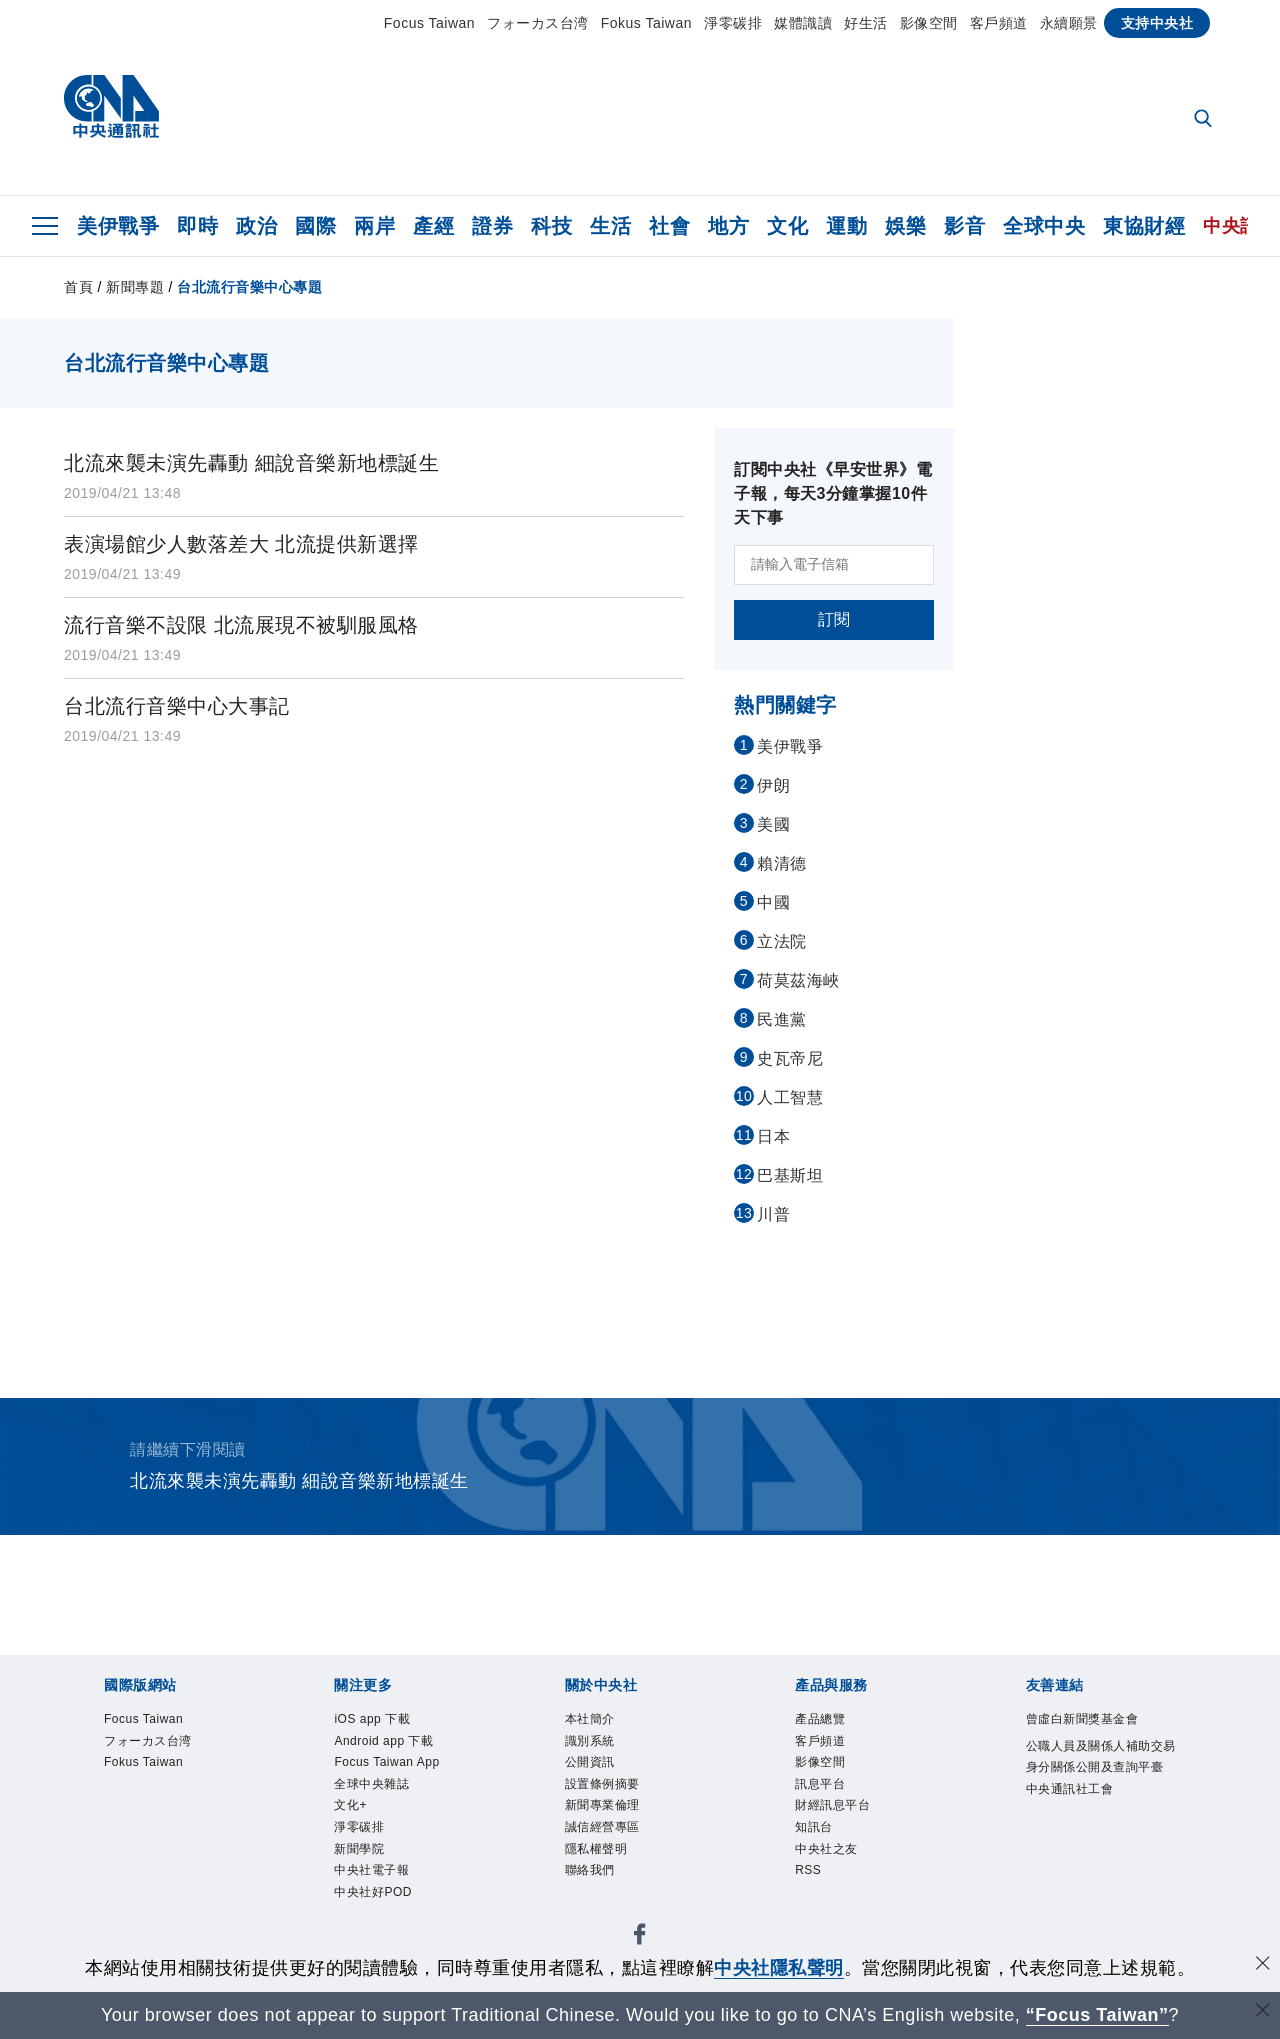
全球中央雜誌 (386, 1799)
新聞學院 (369, 1877)
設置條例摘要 (617, 1799)
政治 (256, 226)
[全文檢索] (1205, 120)
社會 (669, 226)
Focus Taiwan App (405, 1773)
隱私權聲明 (609, 1877)
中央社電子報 (386, 1903)
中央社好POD (387, 1930)
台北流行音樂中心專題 (249, 287)
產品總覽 (830, 1721)
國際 (315, 226)
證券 (492, 226)
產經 (433, 226)
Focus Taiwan (429, 23)
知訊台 (821, 1851)
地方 (728, 226)
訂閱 (834, 619)
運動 (846, 226)
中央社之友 (839, 1877)
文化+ (356, 1825)
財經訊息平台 (847, 1825)
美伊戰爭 (118, 226)
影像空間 (929, 23)
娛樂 (905, 226)
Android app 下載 (401, 1747)
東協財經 (1144, 226)
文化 (787, 226)
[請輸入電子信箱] (834, 565)
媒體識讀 (803, 23)
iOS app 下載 (386, 1721)
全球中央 (1044, 226)
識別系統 (600, 1747)
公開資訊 (600, 1773)
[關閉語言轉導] (1263, 2012)
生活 (610, 226)
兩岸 (374, 226)
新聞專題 (135, 287)
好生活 (866, 23)
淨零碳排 (733, 23)
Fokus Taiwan (646, 23)
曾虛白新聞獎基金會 (1096, 1734)
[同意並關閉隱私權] (1263, 1965)
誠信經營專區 (617, 1851)
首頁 (78, 287)
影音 (964, 226)
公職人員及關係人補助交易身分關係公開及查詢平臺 (1096, 1800)
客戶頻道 (999, 23)
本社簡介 (600, 1721)
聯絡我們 (600, 1903)
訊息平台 (830, 1799)
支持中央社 (1157, 23)
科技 (551, 226)
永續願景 (1069, 23)
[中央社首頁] (111, 111)
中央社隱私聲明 (779, 1968)
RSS (813, 1903)
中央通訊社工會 (1087, 1852)
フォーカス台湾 (538, 23)
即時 (197, 226)
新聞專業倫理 (617, 1825)
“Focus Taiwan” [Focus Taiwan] (1097, 2015)
